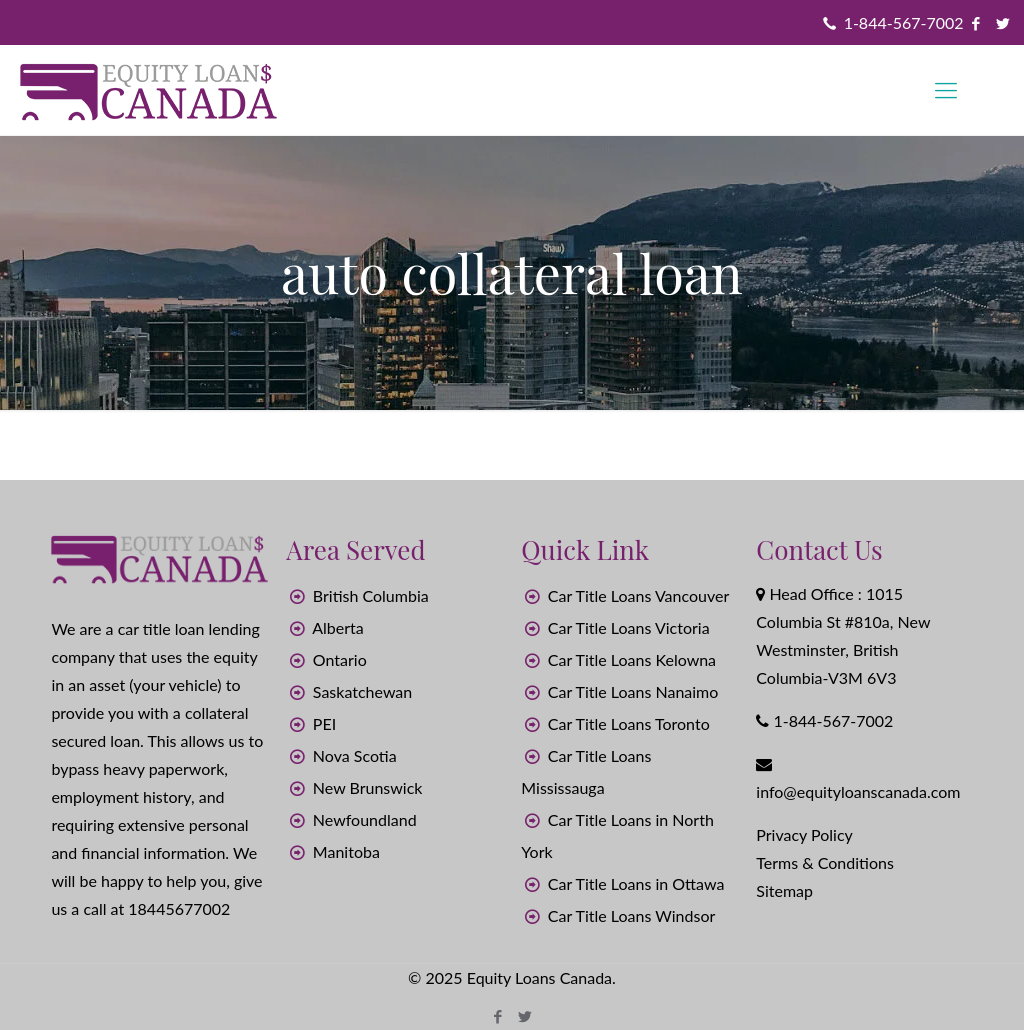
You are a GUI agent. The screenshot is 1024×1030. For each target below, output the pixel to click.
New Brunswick (368, 787)
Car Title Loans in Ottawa (636, 883)
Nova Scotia (355, 755)
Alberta (338, 627)
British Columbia (371, 595)
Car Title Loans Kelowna (632, 659)
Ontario (340, 659)
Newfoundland (365, 819)
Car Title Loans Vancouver (638, 595)
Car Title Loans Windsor (632, 915)
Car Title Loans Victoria (629, 627)
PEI (324, 723)
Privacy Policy (804, 834)
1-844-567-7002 (904, 22)
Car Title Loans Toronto (629, 723)
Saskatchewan (362, 691)
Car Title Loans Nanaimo (633, 691)
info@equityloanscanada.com (858, 791)
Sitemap (784, 890)
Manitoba (346, 851)
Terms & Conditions (825, 862)
